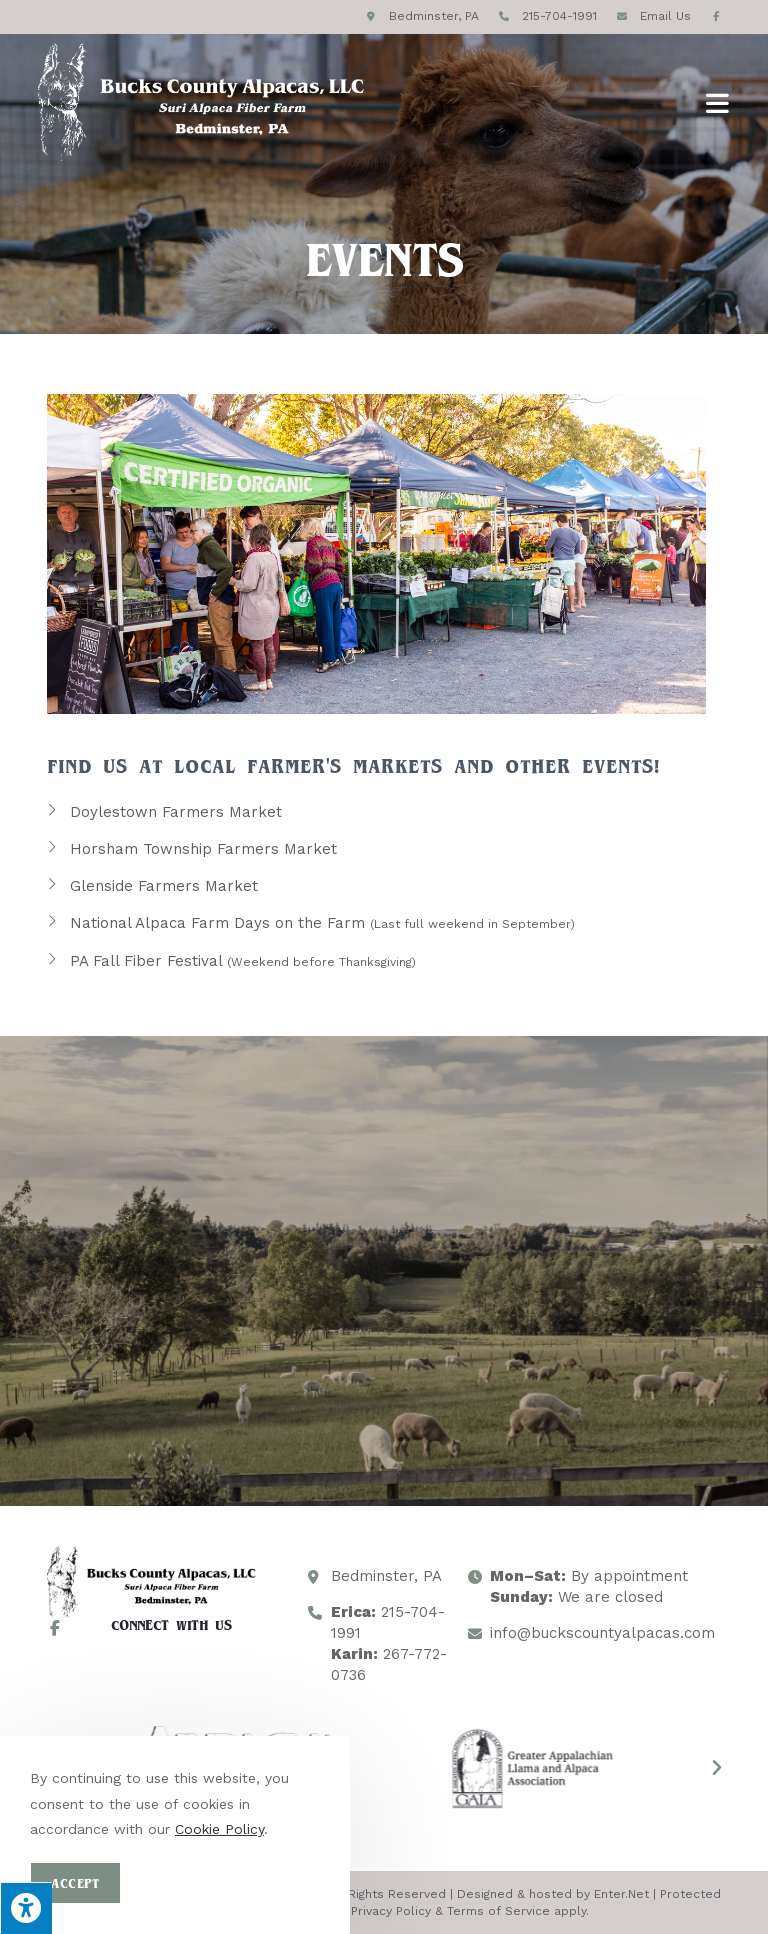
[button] (717, 1768)
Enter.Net (621, 1894)
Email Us (665, 16)
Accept (75, 1883)
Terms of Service (498, 1911)
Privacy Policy (391, 1911)
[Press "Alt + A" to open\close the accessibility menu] (26, 1908)
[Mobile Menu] (718, 102)
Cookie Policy (219, 1829)
